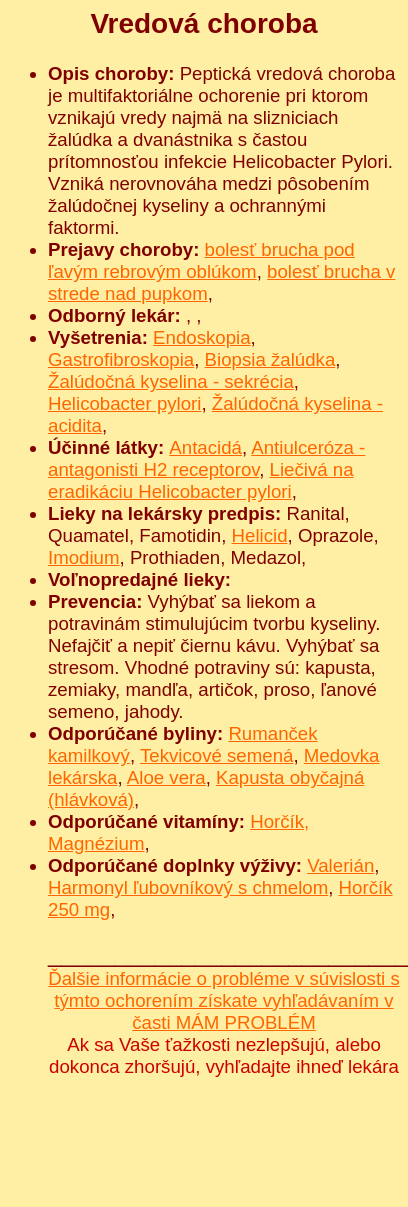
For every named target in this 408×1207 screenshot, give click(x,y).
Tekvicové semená (216, 755)
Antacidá (205, 447)
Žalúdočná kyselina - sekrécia (171, 381)
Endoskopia (202, 337)
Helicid (260, 535)
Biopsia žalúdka (270, 359)
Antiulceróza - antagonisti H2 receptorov (206, 458)
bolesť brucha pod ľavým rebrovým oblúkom (201, 260)
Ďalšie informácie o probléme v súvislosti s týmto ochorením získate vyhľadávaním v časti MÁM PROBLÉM (224, 1000)
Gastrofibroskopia (121, 359)
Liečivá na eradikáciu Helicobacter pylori (201, 480)
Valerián (340, 865)
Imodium (84, 557)
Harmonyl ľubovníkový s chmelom (188, 887)
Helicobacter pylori (124, 403)
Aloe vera (166, 777)
